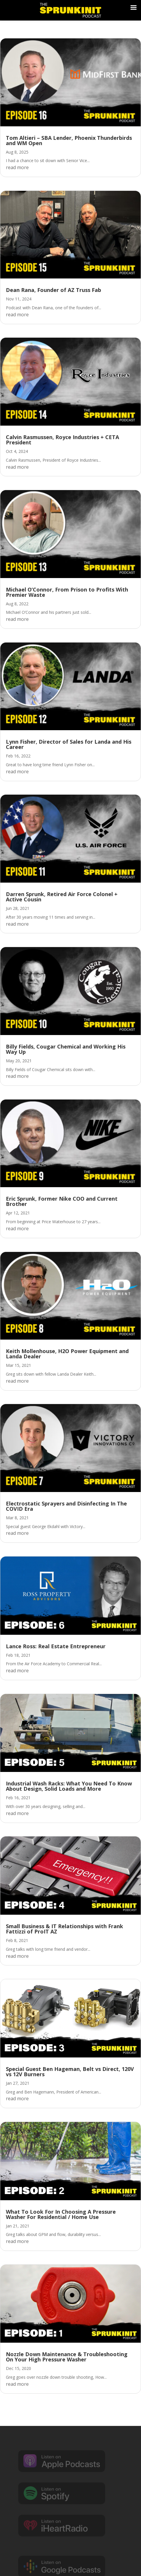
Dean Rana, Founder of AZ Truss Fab (53, 289)
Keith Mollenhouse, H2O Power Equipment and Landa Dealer (67, 1354)
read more (17, 167)
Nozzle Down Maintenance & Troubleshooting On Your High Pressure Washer (67, 2357)
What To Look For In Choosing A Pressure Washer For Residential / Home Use (61, 2214)
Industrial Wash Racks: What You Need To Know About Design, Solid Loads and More (69, 1786)
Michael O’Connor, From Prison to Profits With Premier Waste (67, 592)
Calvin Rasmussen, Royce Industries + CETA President (62, 440)
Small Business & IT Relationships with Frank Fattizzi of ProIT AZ (64, 1929)
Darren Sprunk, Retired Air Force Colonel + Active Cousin (62, 897)
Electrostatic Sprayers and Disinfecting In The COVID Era (66, 1506)
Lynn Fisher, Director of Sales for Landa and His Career (68, 744)
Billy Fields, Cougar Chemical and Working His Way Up (65, 1049)
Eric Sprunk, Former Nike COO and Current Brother (62, 1201)
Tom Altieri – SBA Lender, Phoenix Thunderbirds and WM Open (69, 140)
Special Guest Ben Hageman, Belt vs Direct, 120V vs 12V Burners (70, 2071)
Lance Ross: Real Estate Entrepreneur (56, 1646)
